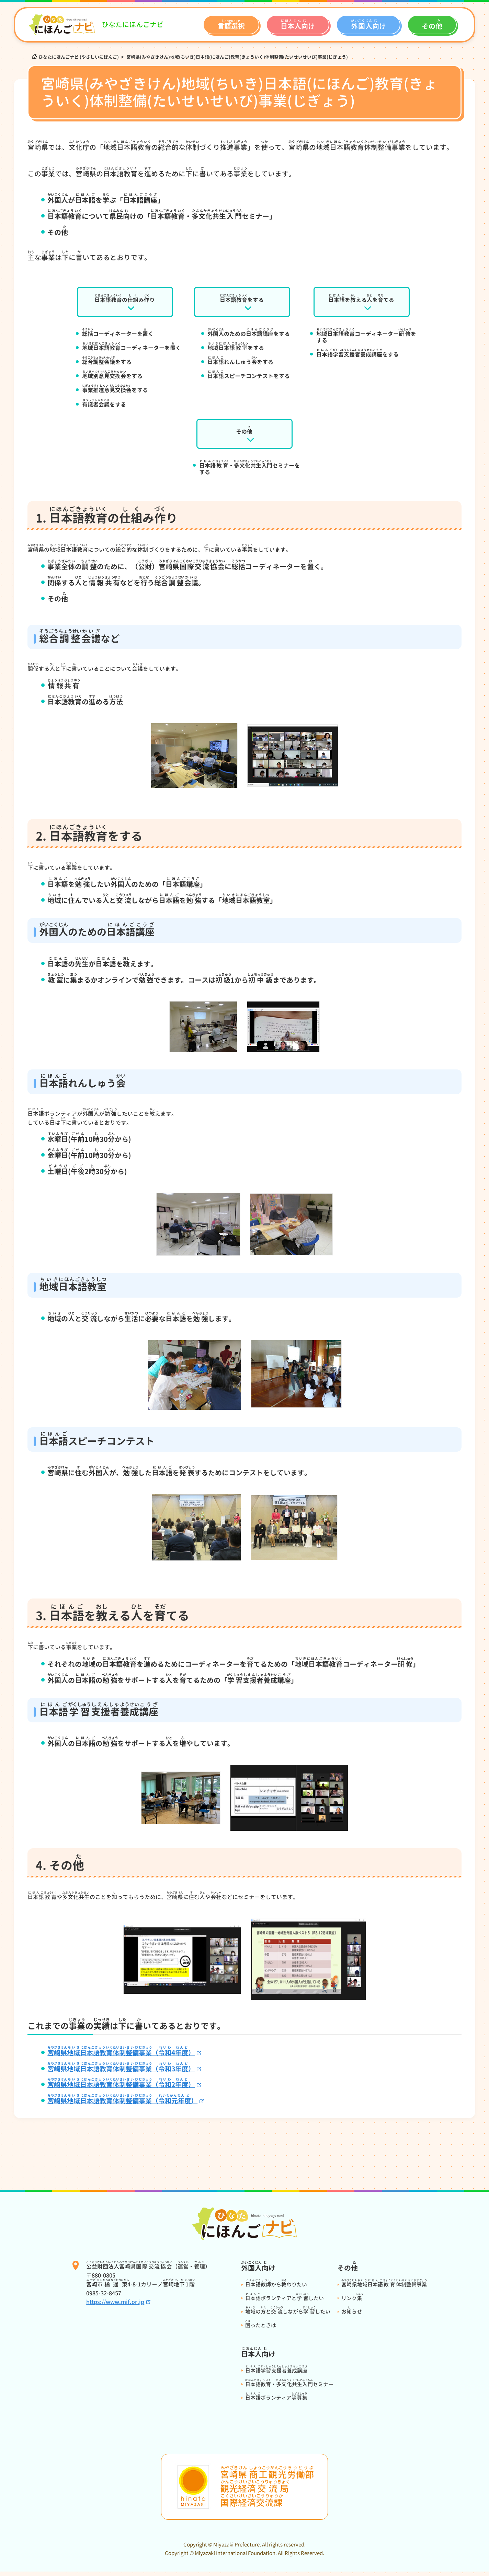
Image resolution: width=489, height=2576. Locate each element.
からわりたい (276, 2288)
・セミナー (289, 2388)
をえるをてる (362, 298)
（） (126, 2104)
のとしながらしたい (287, 2315)
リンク (352, 2302)
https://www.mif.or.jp (115, 2306)
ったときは (260, 2329)
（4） (125, 2056)
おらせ (351, 2315)
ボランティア (276, 2401)
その (244, 432)
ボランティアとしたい (284, 2302)
